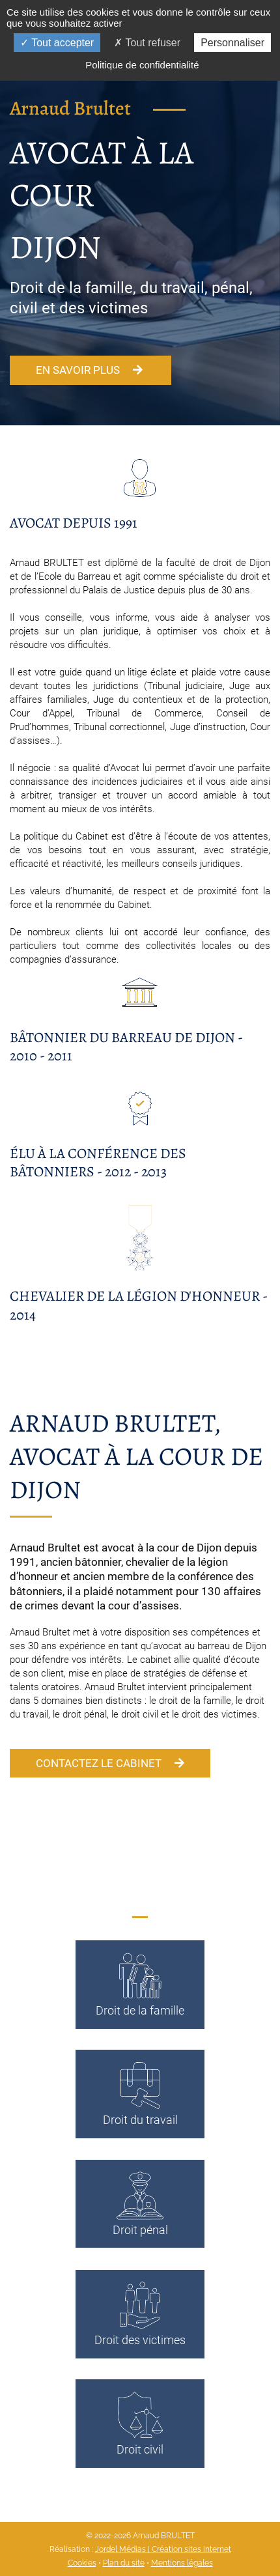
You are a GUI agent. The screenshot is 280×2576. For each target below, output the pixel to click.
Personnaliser (232, 42)
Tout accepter (57, 42)
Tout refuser (147, 42)
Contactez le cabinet (110, 1763)
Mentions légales (182, 2563)
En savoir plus (90, 369)
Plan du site (124, 2563)
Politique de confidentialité (142, 64)
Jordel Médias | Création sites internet (163, 2549)
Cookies (82, 2563)
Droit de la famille (140, 1983)
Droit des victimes (140, 2313)
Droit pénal (140, 2203)
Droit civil (140, 2422)
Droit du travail (140, 2093)
